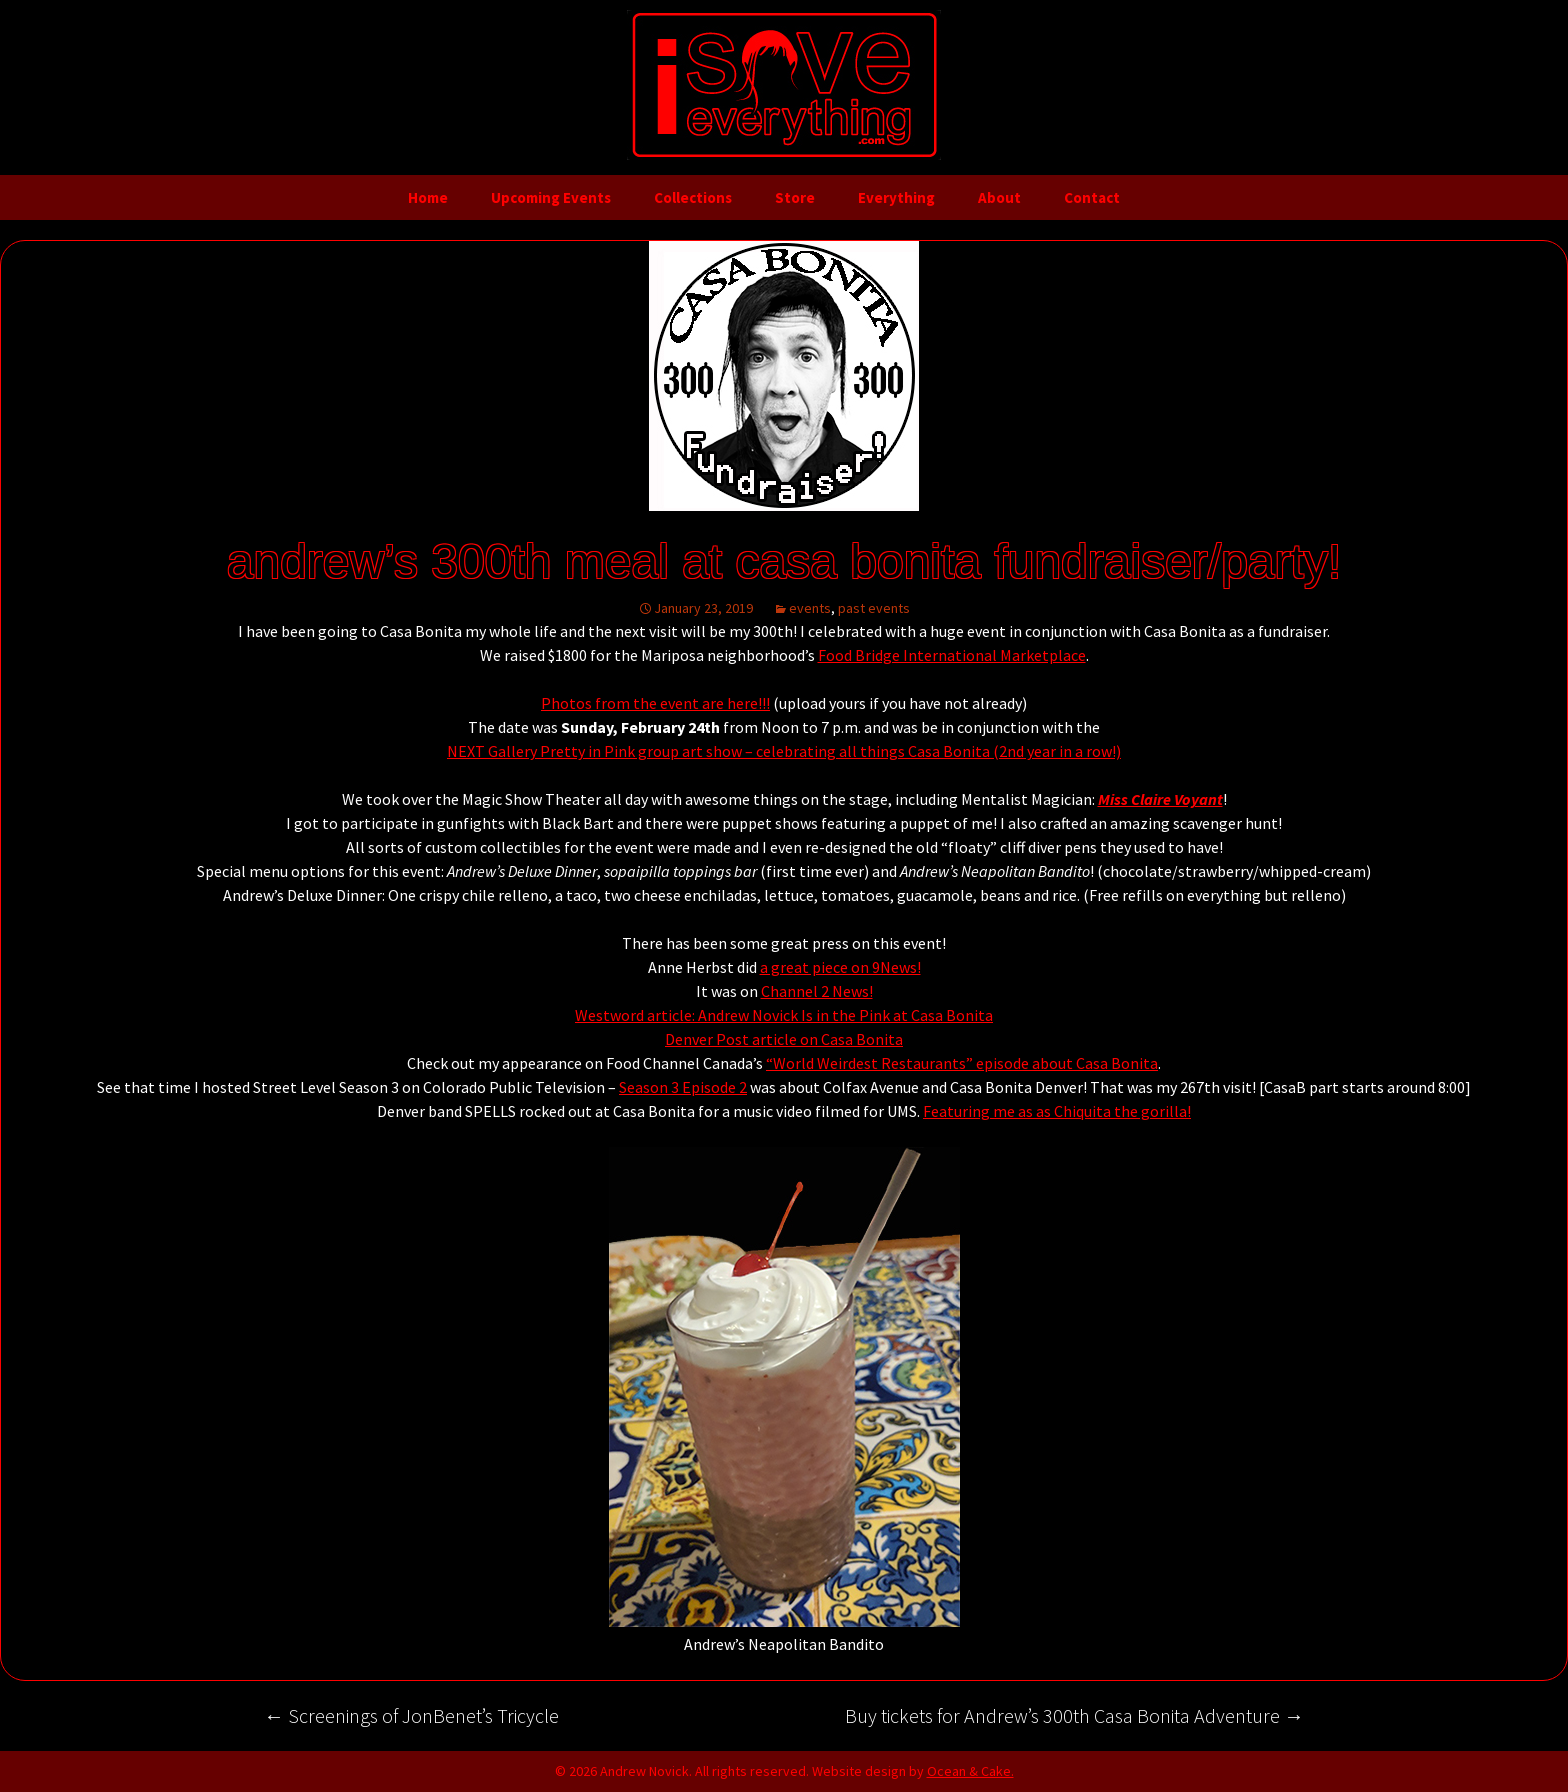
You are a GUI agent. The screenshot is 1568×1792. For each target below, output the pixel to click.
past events (874, 608)
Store (795, 197)
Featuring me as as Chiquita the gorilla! (1057, 1111)
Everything (896, 197)
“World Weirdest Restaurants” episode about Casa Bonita (962, 1063)
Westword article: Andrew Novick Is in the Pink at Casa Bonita (784, 1015)
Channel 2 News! (817, 991)
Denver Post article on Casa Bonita (784, 1039)
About (999, 197)
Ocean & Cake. (970, 1771)
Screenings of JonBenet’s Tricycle (411, 1715)
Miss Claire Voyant (1160, 799)
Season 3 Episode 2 (683, 1087)
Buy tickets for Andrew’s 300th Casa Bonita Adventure (1074, 1715)
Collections (693, 197)
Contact (1092, 197)
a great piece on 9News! (840, 967)
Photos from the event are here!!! (655, 703)
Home (428, 197)
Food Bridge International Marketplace (952, 655)
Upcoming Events (551, 197)
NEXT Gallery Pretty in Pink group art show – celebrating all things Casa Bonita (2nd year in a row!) (784, 751)
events (810, 608)
